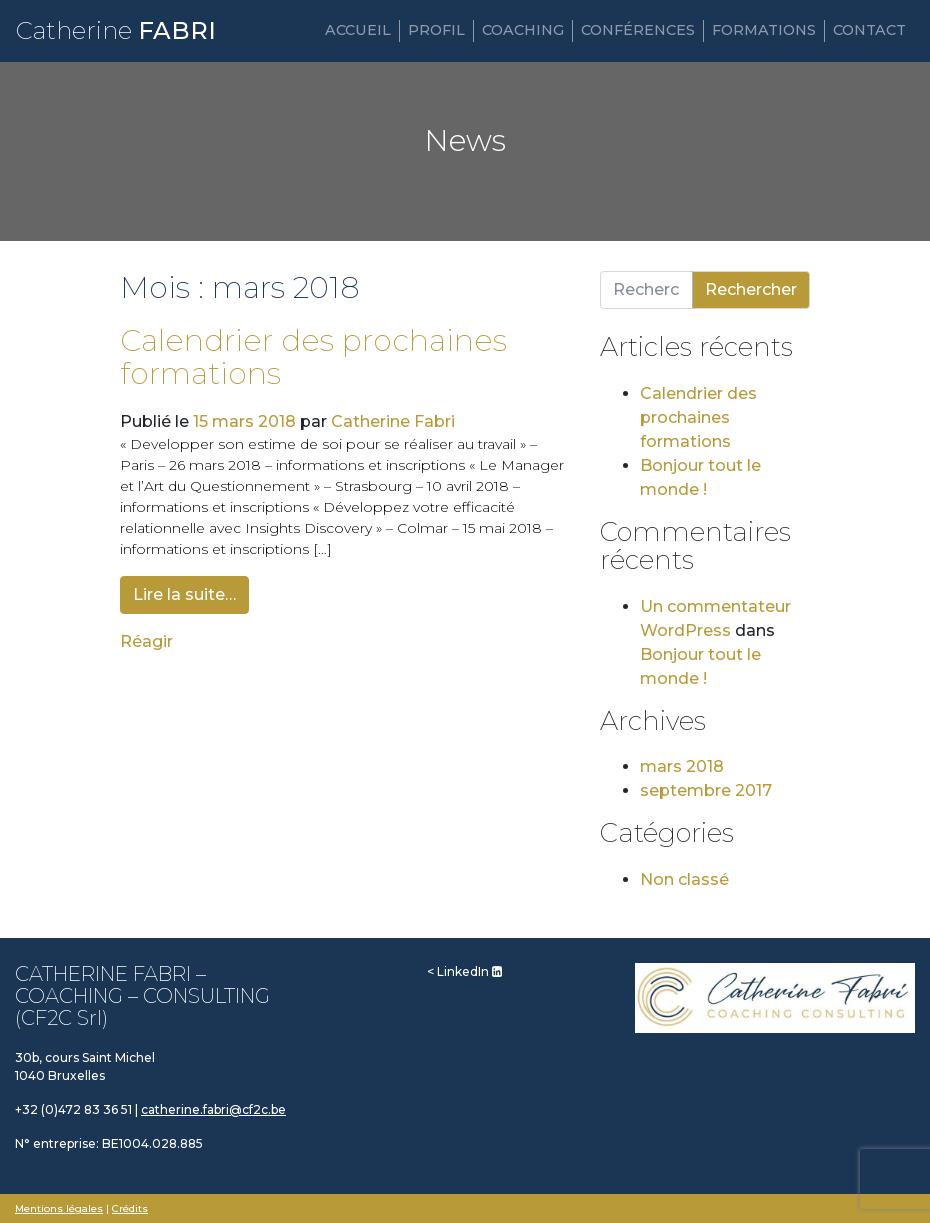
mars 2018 (682, 766)
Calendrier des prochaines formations (313, 357)
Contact (869, 30)
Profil (436, 30)
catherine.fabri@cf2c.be (213, 1109)
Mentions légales (59, 1208)
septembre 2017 (706, 790)
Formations (764, 30)
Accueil (358, 30)
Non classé (684, 879)
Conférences (638, 30)
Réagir (146, 641)
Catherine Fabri (393, 421)
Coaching (523, 30)
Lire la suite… (184, 594)
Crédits (130, 1208)
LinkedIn (469, 971)
